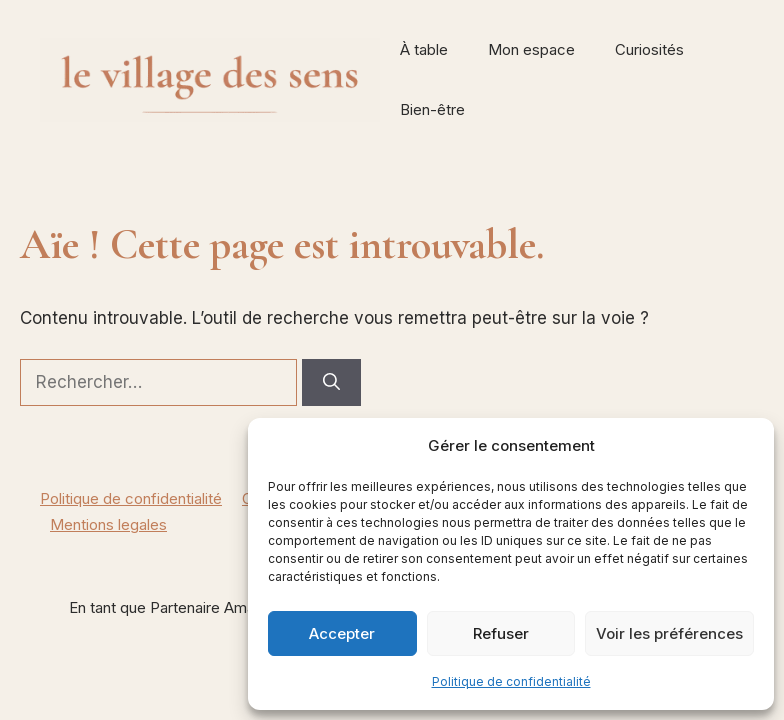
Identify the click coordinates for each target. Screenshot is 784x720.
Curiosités (649, 49)
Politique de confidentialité (511, 681)
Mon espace (531, 49)
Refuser (501, 633)
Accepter (342, 633)
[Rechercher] (331, 383)
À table (424, 49)
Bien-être (432, 109)
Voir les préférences (669, 633)
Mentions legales (108, 524)
